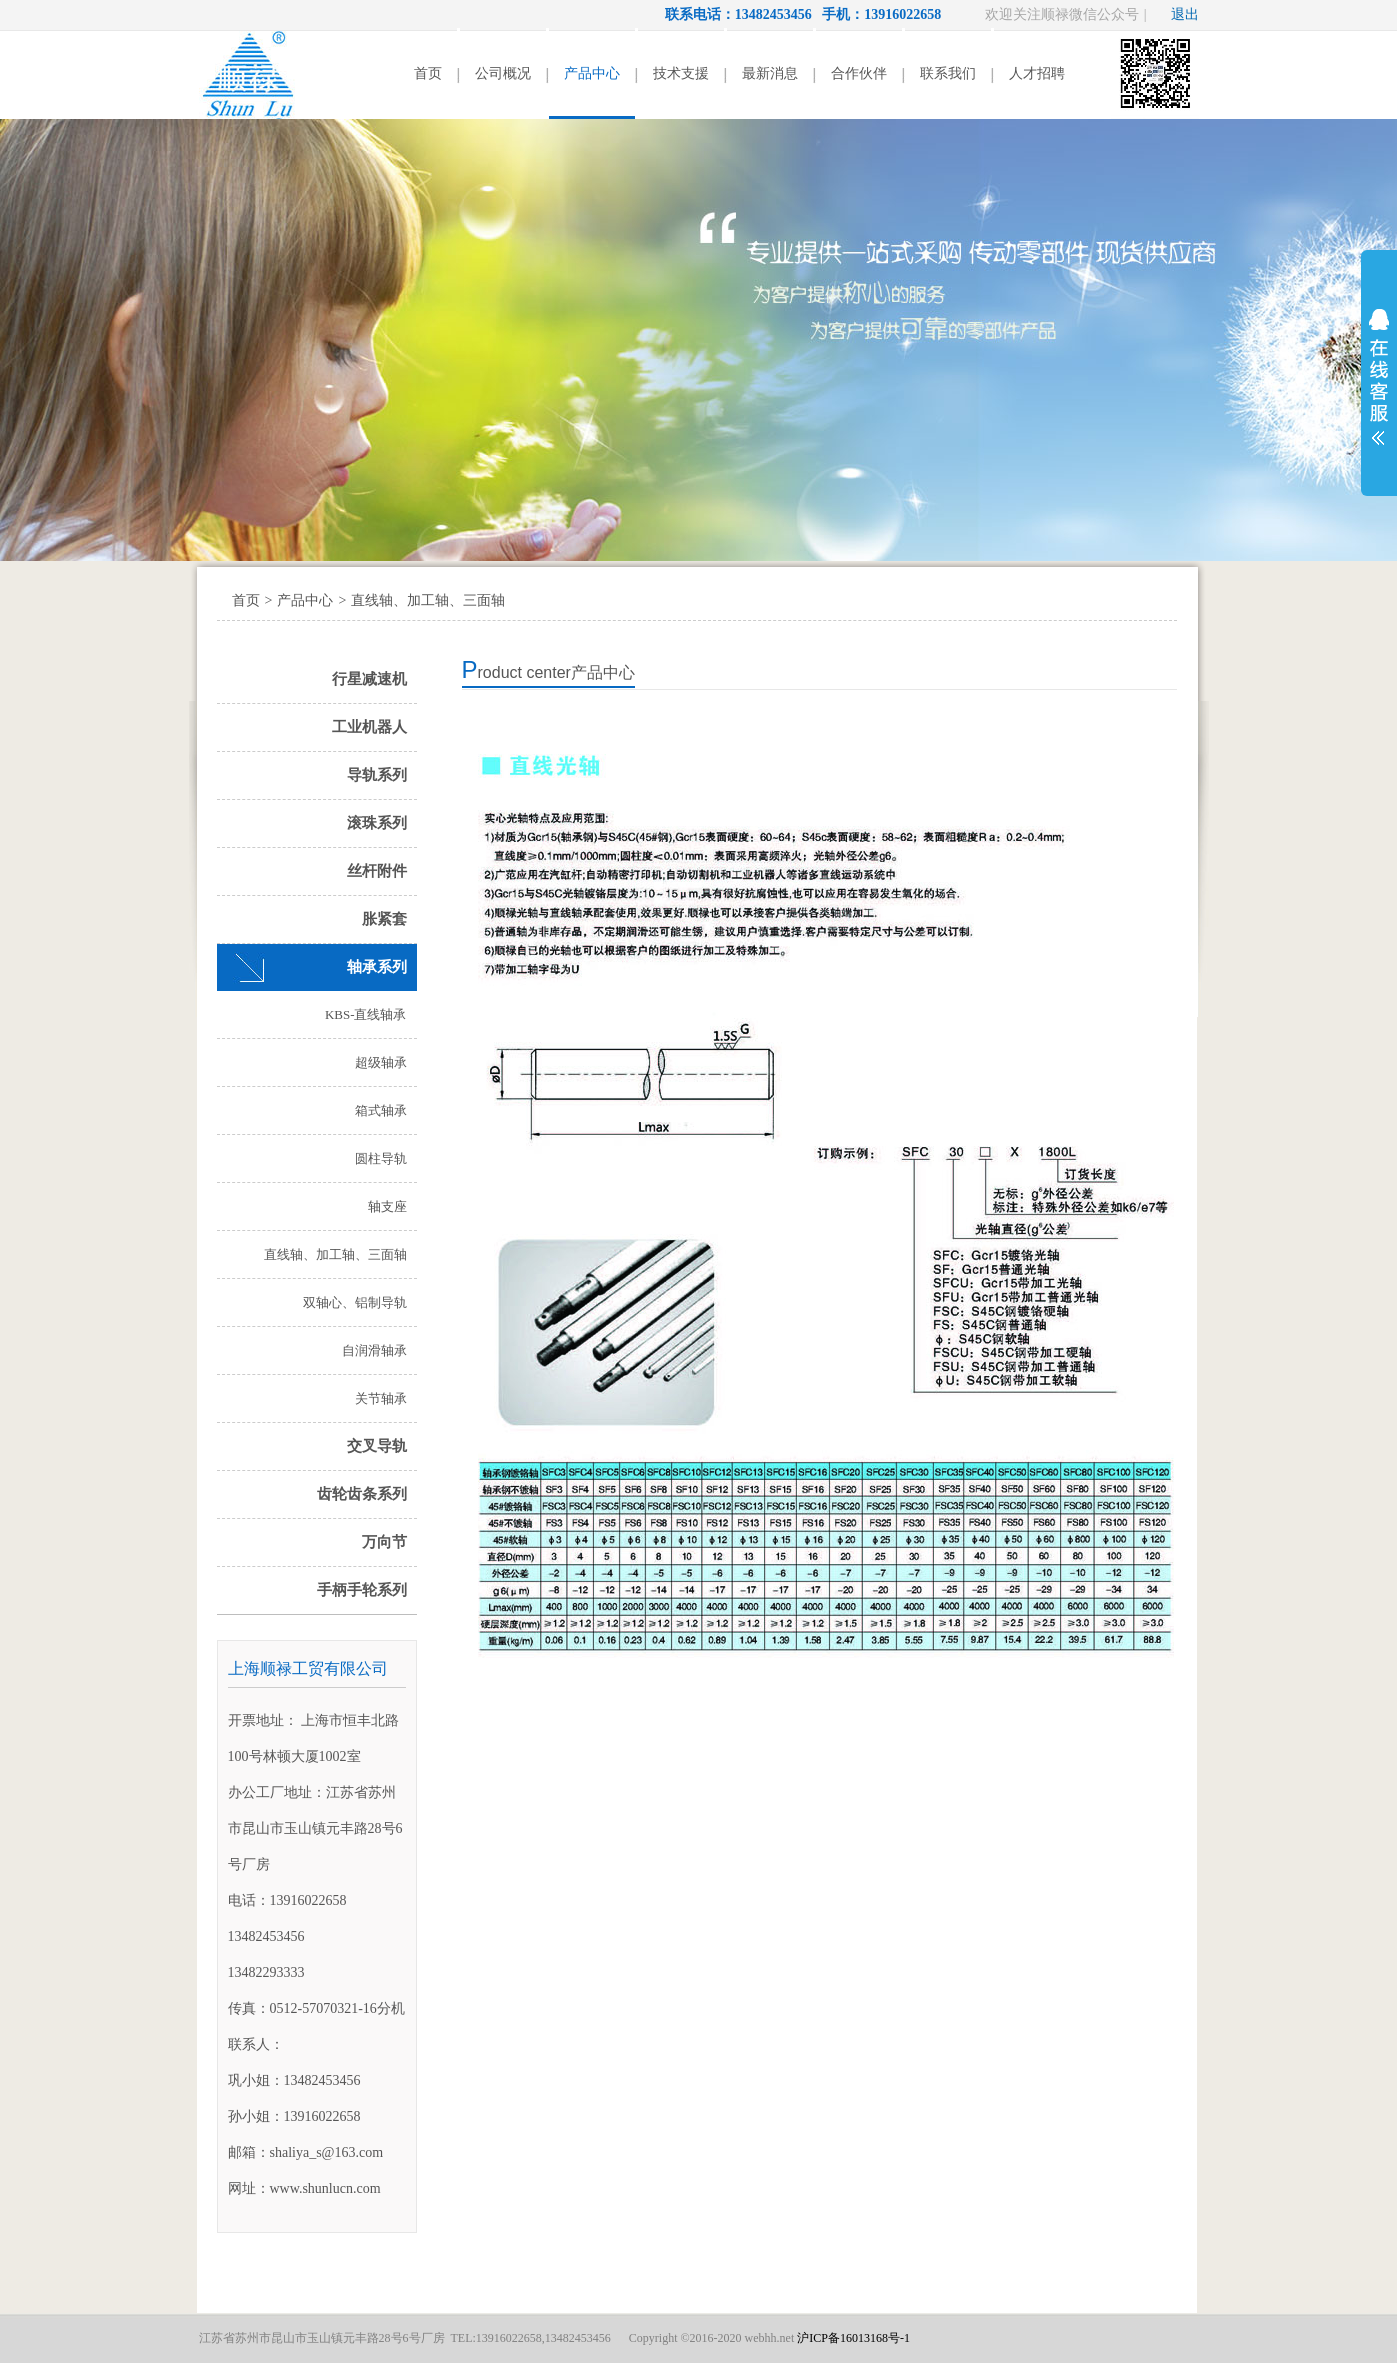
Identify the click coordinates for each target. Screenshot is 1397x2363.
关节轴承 (381, 1398)
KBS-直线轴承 (366, 1014)
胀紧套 (384, 919)
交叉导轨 (377, 1446)
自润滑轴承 (374, 1350)
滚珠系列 (377, 823)
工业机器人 (369, 727)
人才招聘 (1037, 73)
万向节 (384, 1542)
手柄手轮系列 (362, 1590)
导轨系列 (377, 775)
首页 (428, 73)
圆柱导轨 (381, 1158)
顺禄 (249, 75)
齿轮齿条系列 (362, 1494)
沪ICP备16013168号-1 (853, 2338)
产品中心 (592, 73)
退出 (1185, 14)
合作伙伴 (859, 73)
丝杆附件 (377, 871)
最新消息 (770, 73)
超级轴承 (381, 1062)
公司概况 (503, 73)
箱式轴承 (381, 1110)
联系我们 (948, 73)
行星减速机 (369, 679)
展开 (1379, 377)
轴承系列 (377, 967)
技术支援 (681, 73)
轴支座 (387, 1206)
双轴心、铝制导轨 (355, 1302)
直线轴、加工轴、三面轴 (428, 600)
